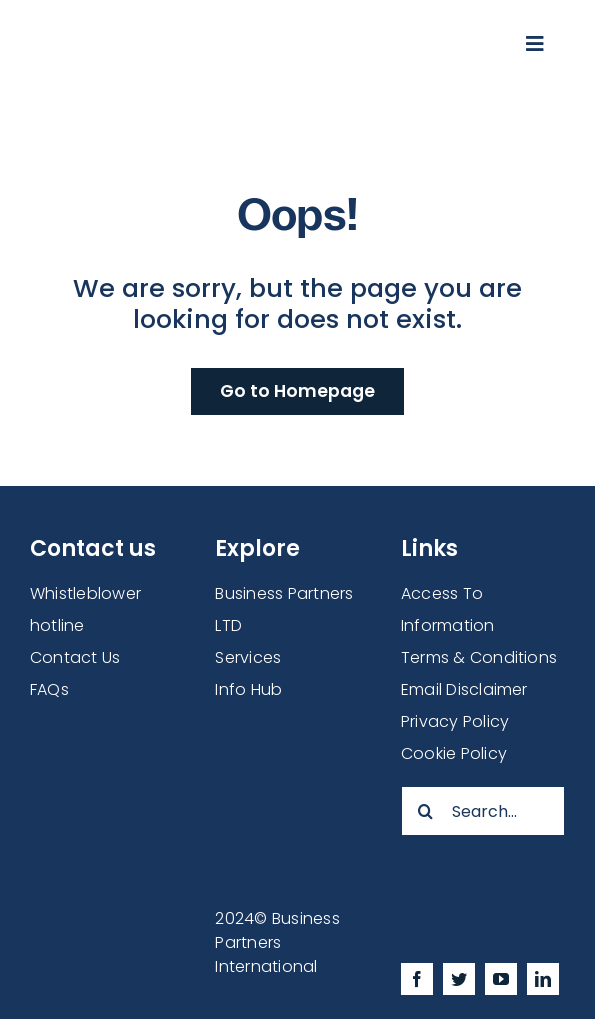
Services (248, 657)
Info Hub (248, 689)
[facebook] (417, 979)
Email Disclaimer (464, 689)
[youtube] (501, 979)
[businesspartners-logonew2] (208, 29)
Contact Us (75, 657)
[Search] (426, 811)
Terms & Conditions (479, 657)
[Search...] (483, 811)
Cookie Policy (454, 753)
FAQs (49, 689)
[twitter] (459, 979)
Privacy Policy (455, 721)
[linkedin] (543, 979)
